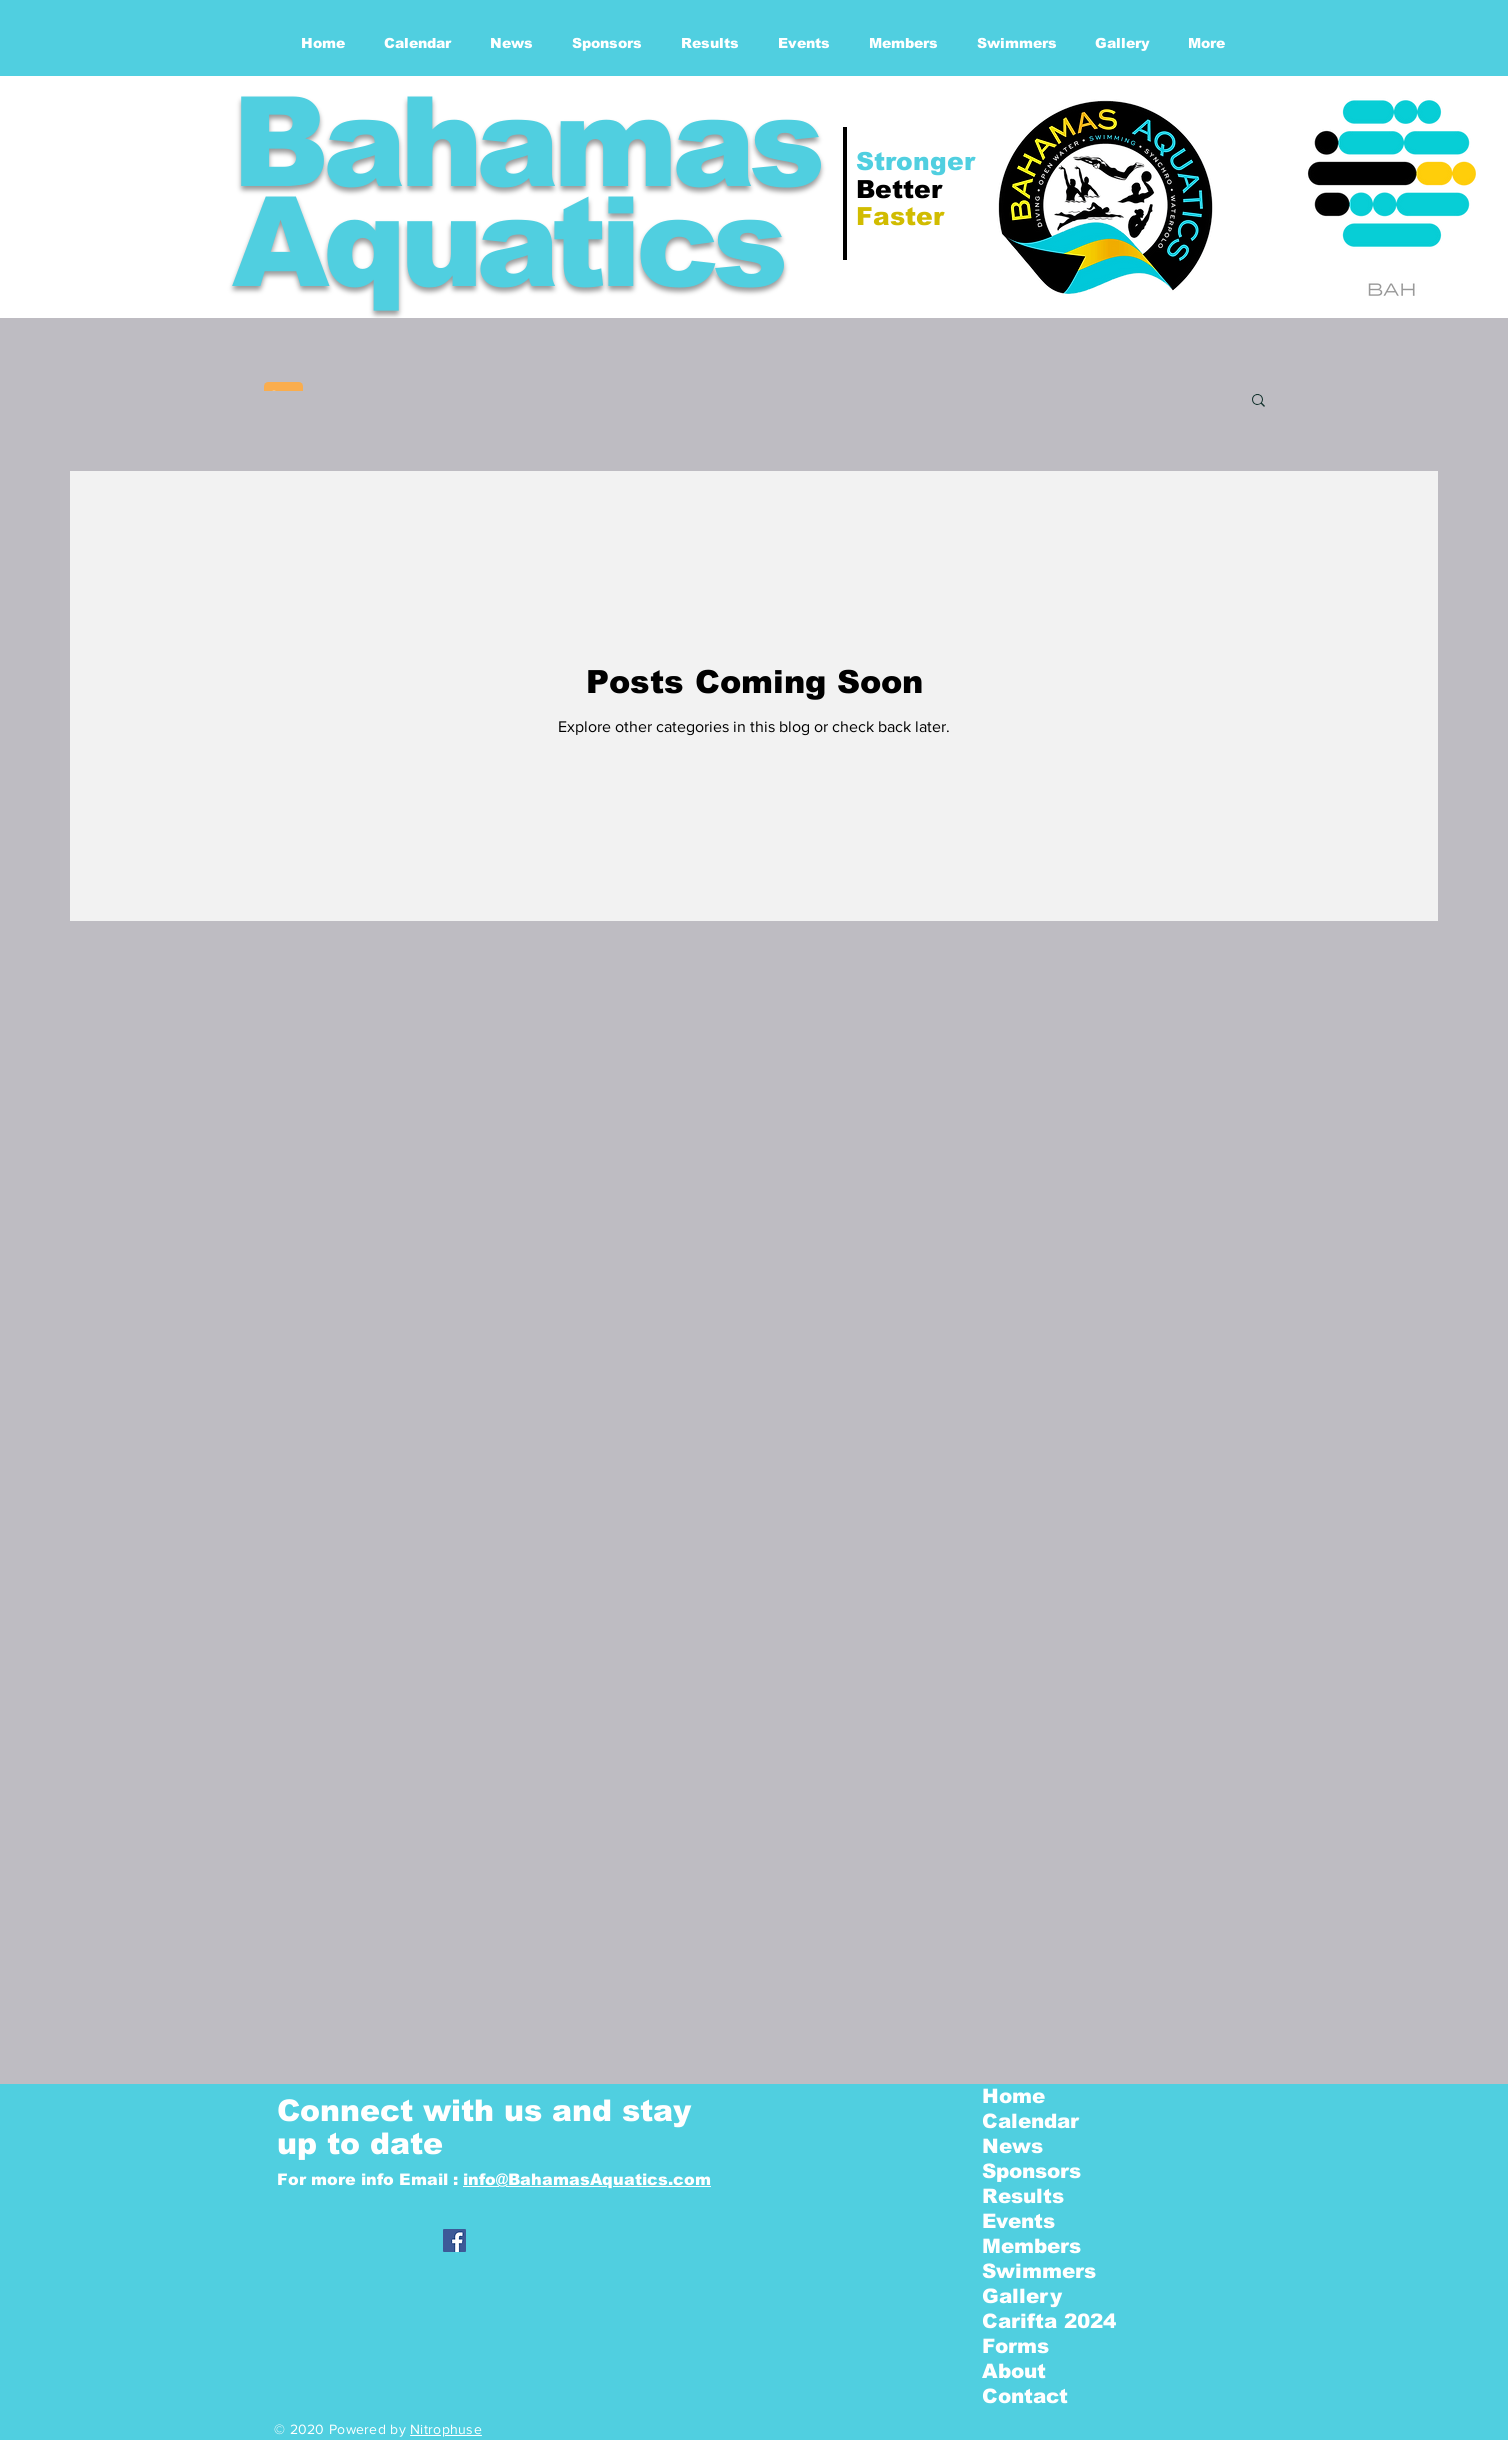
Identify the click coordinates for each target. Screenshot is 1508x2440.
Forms (1015, 2346)
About (1014, 2371)
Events (1018, 2221)
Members (1031, 2246)
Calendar (1030, 2121)
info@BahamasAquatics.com (587, 2179)
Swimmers (1039, 2271)
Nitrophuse (446, 2429)
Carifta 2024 (1049, 2321)
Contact (1025, 2396)
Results (1023, 2196)
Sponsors (1031, 2171)
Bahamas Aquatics (525, 192)
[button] (1258, 401)
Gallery (1022, 2296)
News (1012, 2146)
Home (1013, 2096)
